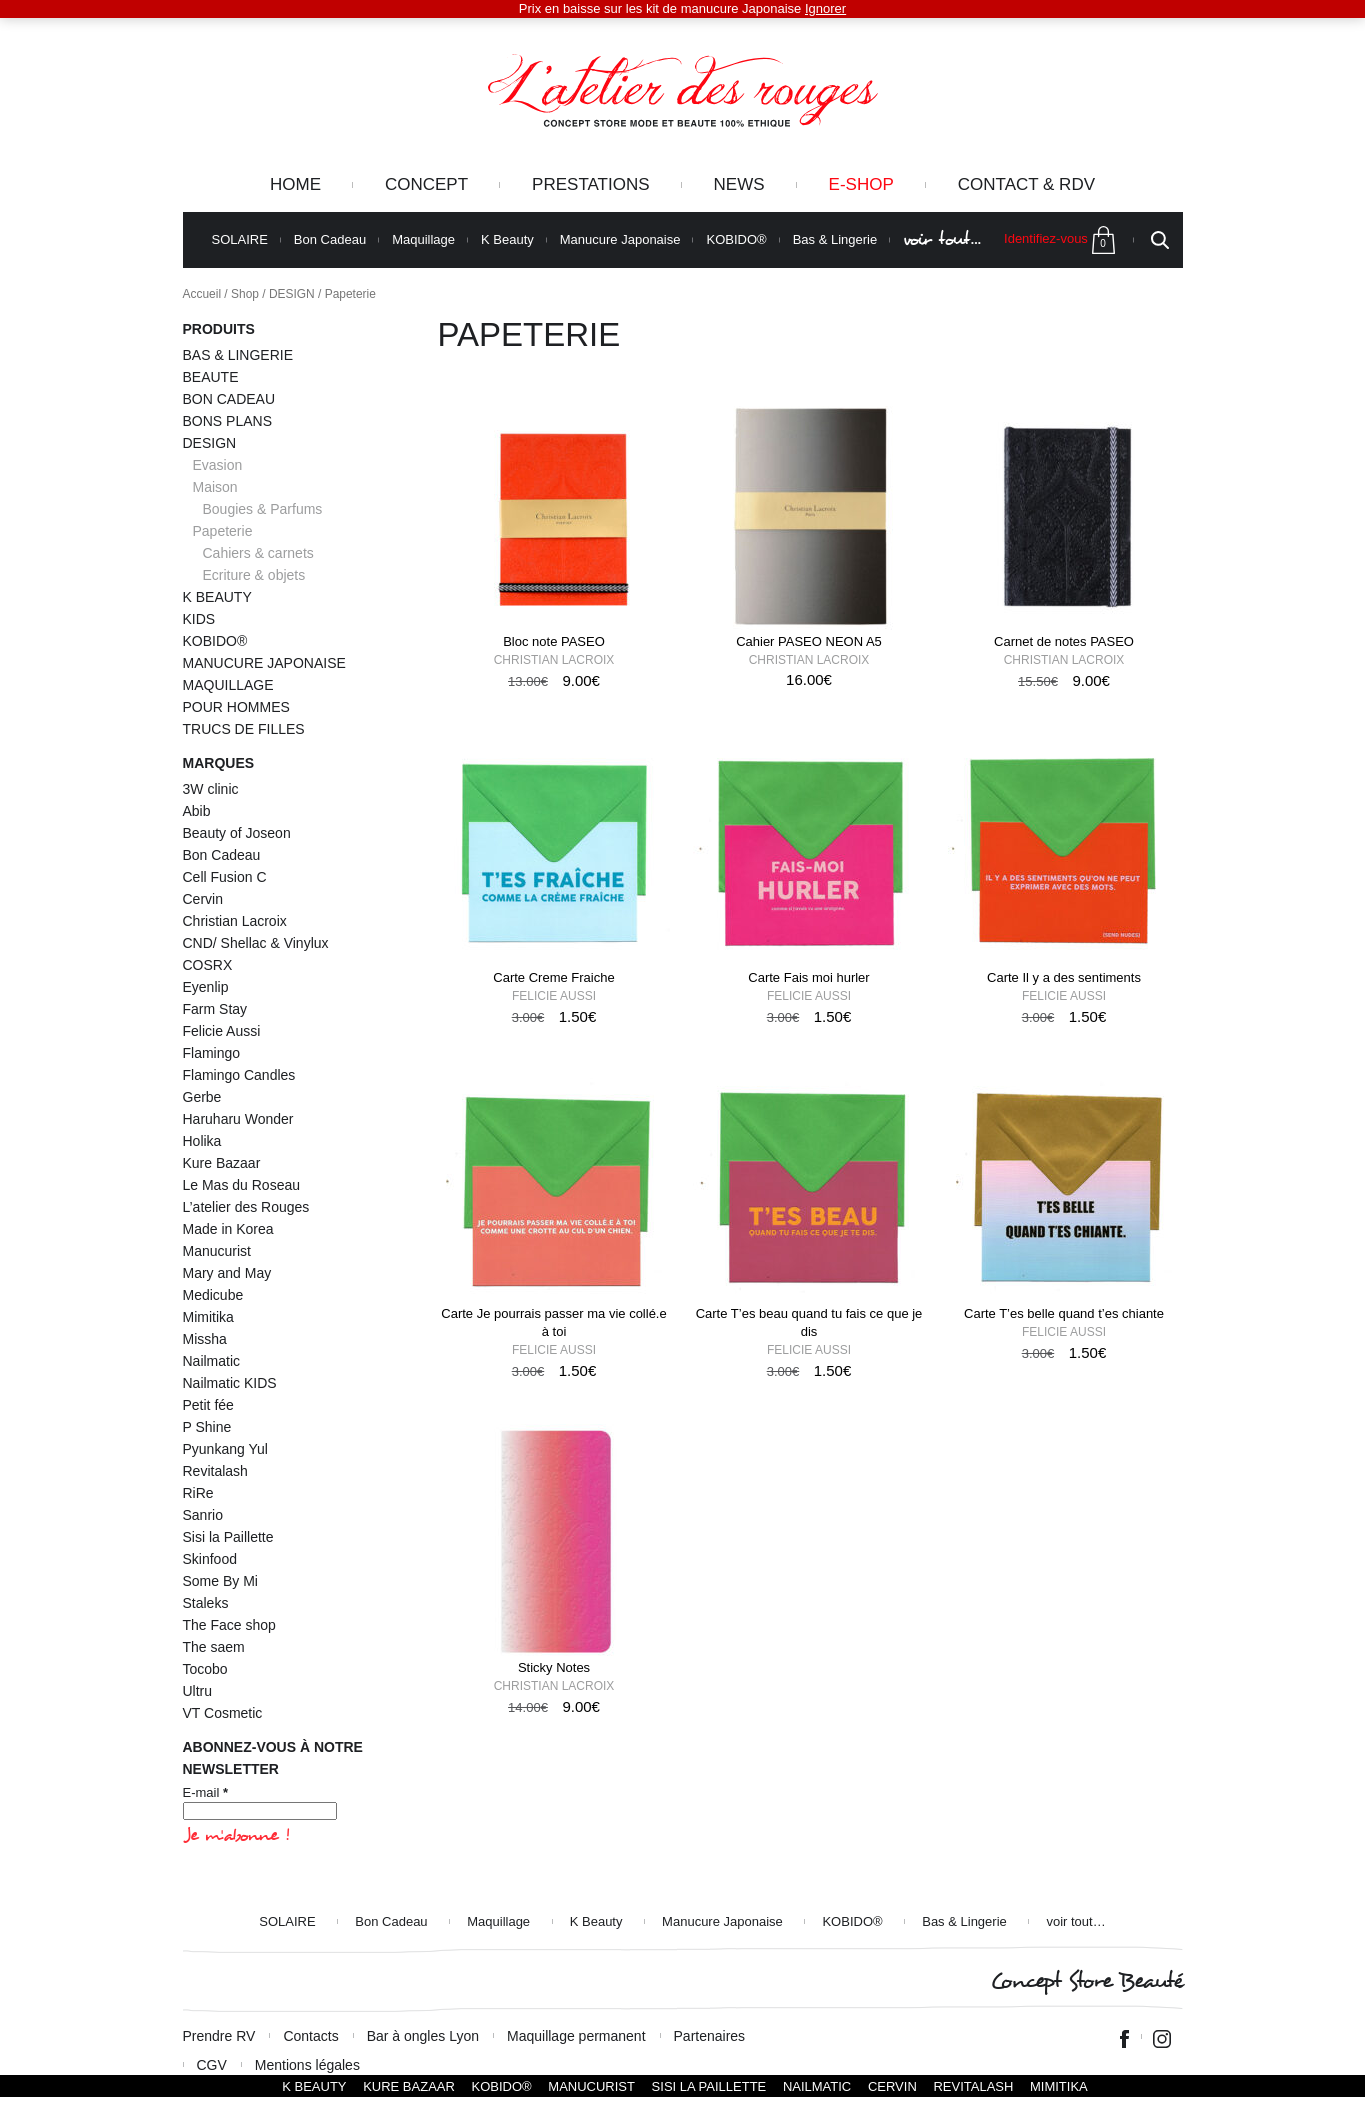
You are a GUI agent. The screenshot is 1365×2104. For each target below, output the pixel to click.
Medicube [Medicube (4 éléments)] (213, 1295)
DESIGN (292, 294)
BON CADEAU (229, 399)
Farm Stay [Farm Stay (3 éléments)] (215, 1009)
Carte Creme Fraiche (553, 977)
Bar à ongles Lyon (423, 2036)
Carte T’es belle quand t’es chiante (1064, 1313)
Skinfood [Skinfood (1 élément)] (210, 1559)
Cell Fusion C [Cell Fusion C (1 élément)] (225, 877)
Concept (426, 184)
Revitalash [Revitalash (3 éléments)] (215, 1471)
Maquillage (423, 240)
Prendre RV (219, 2036)
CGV (212, 2065)
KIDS (199, 619)
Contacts (310, 2036)
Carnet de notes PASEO (1064, 641)
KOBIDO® (736, 240)
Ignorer (825, 8)
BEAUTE (211, 377)
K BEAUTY (217, 597)
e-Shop (861, 184)
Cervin (892, 2086)
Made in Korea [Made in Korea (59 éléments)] (228, 1229)
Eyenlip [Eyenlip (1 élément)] (206, 987)
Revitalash (973, 2086)
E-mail (206, 1792)
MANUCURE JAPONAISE (264, 663)
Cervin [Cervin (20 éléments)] (203, 899)
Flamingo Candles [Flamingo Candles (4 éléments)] (239, 1075)
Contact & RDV (1026, 184)
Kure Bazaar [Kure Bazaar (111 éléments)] (222, 1163)
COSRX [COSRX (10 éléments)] (208, 965)
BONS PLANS (227, 421)
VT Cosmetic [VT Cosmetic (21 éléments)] (223, 1713)
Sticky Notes (554, 1667)
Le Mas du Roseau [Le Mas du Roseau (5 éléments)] (242, 1185)
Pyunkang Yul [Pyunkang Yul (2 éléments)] (225, 1449)
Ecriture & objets (254, 575)
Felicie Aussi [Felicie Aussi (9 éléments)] (222, 1031)
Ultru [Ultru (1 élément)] (198, 1691)
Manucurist (591, 2086)
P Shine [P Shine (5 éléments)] (207, 1427)
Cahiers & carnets (258, 553)
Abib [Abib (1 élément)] (197, 811)
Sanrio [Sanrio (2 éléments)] (203, 1515)
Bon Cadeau (330, 240)
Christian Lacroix (554, 660)
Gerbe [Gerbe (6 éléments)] (202, 1097)
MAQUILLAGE (228, 685)
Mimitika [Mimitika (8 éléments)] (208, 1317)
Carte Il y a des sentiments (1064, 977)
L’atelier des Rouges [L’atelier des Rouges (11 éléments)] (246, 1207)
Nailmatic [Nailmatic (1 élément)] (212, 1361)
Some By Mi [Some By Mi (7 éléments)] (220, 1581)
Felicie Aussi (554, 996)
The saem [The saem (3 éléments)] (214, 1647)
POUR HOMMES (236, 707)
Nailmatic (817, 2086)
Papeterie (223, 531)
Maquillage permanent (576, 2036)
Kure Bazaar (409, 2086)
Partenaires (710, 2036)
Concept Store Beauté (1086, 1981)
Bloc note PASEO (554, 641)
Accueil (202, 294)
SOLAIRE (240, 240)
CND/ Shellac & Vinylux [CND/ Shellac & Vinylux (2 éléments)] (256, 943)
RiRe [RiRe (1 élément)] (198, 1493)
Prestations (590, 184)
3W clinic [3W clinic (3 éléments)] (211, 789)
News (739, 184)
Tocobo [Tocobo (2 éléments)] (205, 1669)
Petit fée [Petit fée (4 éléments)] (208, 1405)
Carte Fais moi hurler (808, 977)
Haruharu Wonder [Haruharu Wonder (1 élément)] (238, 1119)
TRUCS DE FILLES (244, 729)
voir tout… (942, 239)
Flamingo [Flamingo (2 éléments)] (212, 1053)
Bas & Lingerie (835, 240)
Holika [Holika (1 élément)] (202, 1141)
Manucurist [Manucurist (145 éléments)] (217, 1251)
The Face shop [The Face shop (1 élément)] (229, 1625)
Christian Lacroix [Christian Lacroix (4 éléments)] (235, 921)
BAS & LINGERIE (238, 355)
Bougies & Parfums (263, 509)
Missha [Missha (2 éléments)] (205, 1339)
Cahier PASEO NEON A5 (809, 641)
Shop (245, 294)
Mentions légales (307, 2065)
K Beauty (507, 240)
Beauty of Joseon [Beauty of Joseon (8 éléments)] (237, 833)
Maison (215, 487)
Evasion (218, 465)
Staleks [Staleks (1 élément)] (206, 1603)
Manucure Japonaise (620, 240)
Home (295, 184)
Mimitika (1059, 2086)
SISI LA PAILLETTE (709, 2086)
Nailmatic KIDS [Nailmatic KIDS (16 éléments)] (230, 1383)
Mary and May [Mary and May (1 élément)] (227, 1273)
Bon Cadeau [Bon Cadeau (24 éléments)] (222, 855)
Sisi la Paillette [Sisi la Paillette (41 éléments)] (228, 1537)
